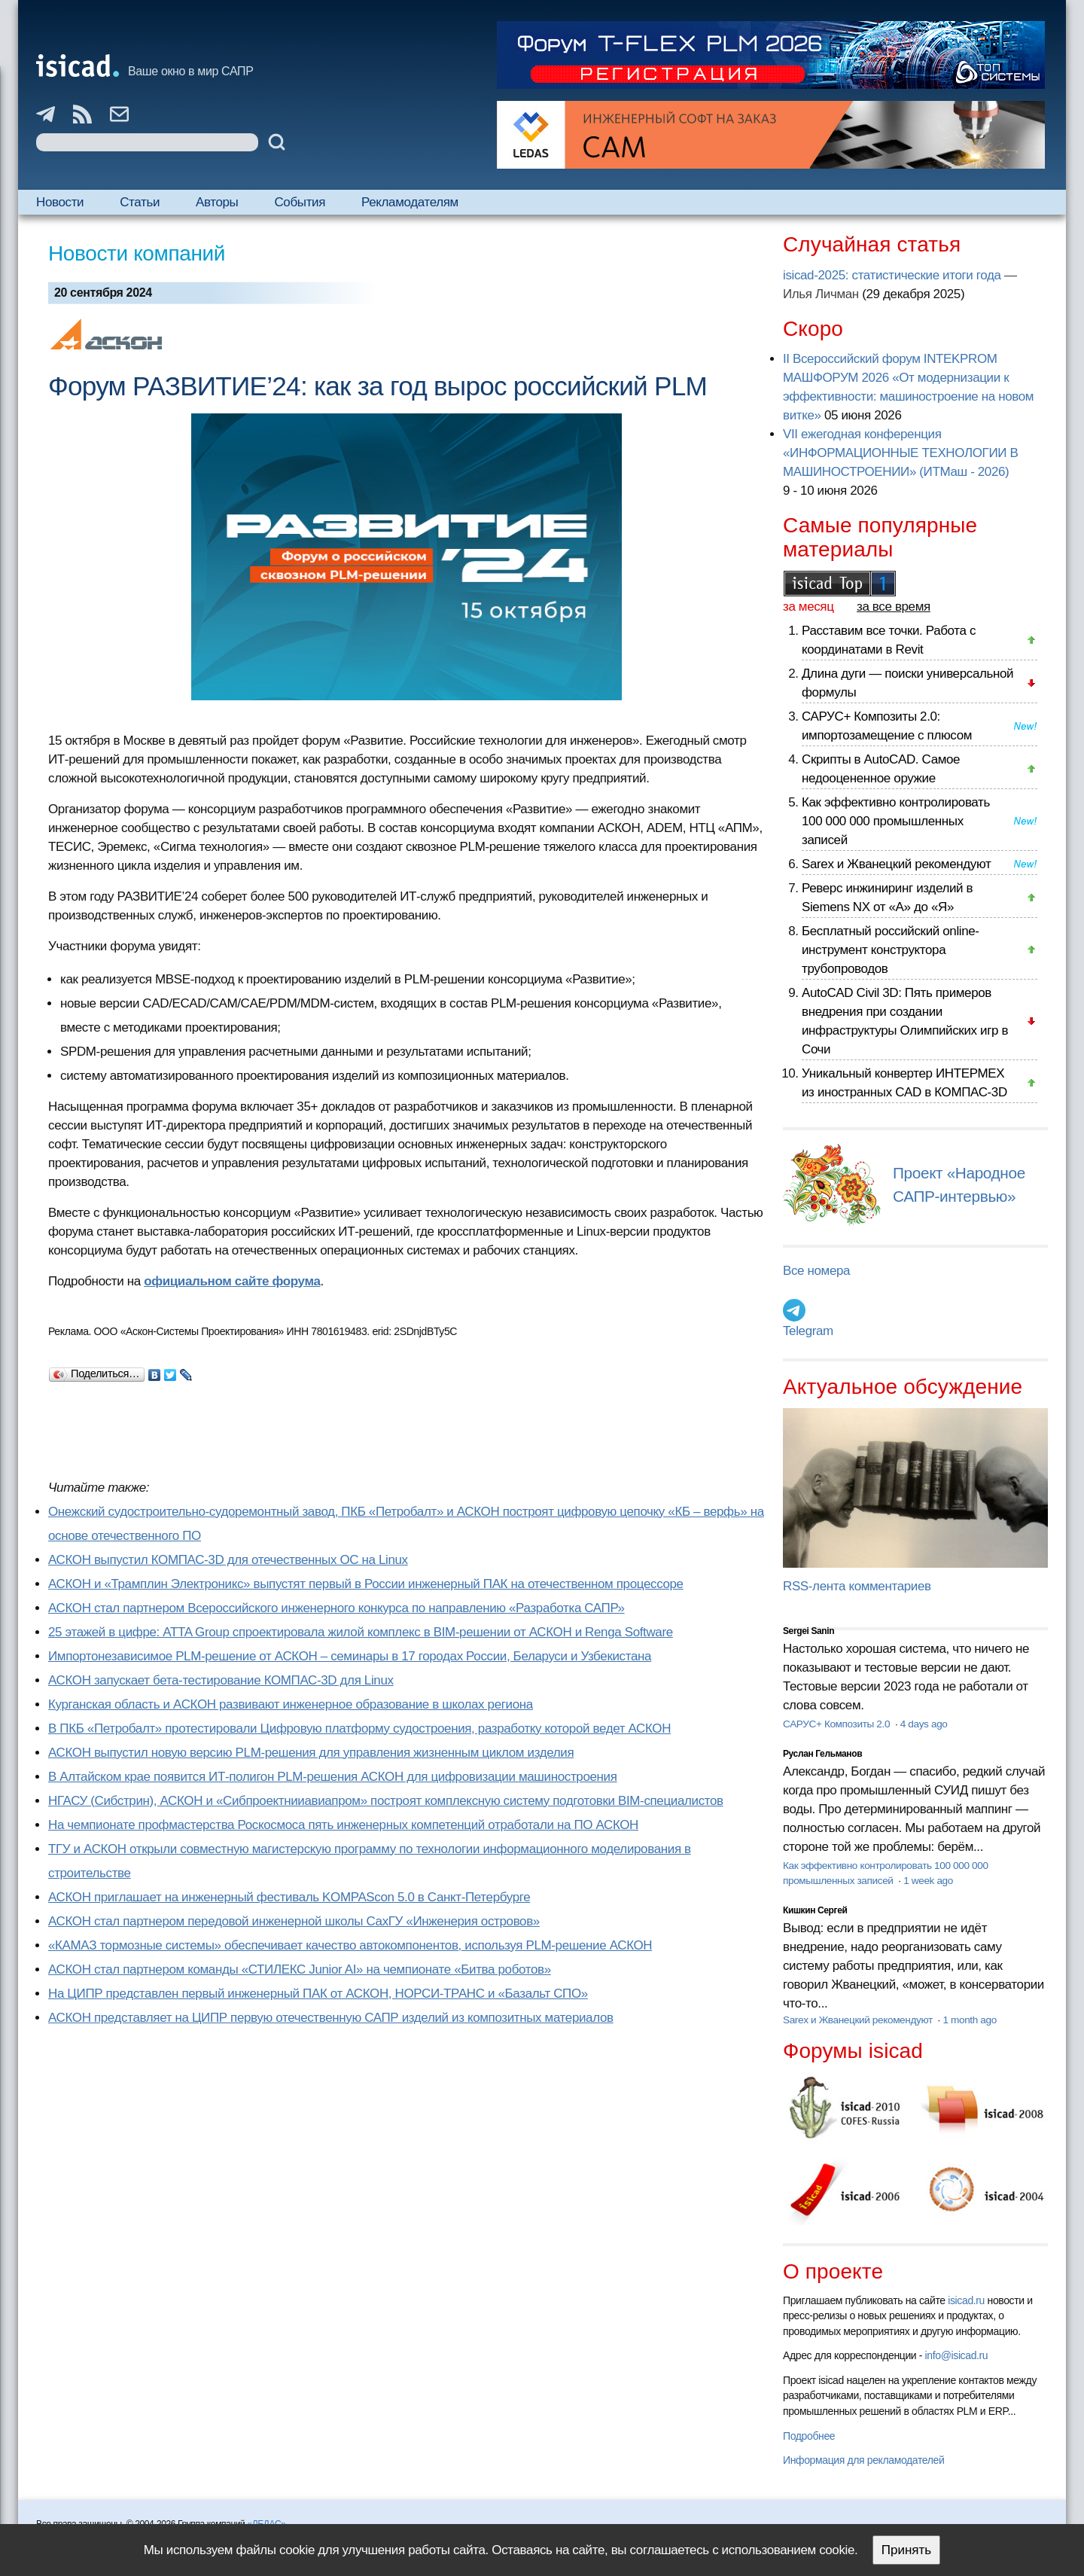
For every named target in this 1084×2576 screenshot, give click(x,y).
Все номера (816, 1271)
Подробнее (809, 2436)
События (299, 202)
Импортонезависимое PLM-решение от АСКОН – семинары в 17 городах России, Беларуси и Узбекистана (349, 1656)
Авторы (217, 202)
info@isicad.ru (956, 2355)
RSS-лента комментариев (857, 1586)
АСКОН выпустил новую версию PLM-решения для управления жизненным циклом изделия (311, 1752)
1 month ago (969, 2020)
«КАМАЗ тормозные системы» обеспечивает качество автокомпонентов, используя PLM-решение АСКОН (350, 1945)
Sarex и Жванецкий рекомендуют (896, 864)
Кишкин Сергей (815, 1910)
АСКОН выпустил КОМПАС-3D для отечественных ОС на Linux (228, 1560)
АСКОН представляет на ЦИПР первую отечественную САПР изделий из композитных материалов (331, 2017)
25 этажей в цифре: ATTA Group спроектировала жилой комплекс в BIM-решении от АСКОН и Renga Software (360, 1632)
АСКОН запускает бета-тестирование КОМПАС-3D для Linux (221, 1680)
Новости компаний (136, 253)
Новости (60, 202)
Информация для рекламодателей (863, 2460)
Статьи (140, 202)
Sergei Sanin (808, 1631)
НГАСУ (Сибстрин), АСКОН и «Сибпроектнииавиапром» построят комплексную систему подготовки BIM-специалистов (385, 1801)
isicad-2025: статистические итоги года (892, 275)
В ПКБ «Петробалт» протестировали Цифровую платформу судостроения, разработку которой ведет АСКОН (359, 1728)
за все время (893, 606)
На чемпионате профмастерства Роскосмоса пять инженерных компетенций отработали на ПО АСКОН (343, 1825)
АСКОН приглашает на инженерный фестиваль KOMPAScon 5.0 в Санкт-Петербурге (289, 1897)
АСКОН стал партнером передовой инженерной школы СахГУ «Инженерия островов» (294, 1921)
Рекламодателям (409, 202)
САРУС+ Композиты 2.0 (838, 1724)
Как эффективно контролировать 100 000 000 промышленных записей (896, 821)
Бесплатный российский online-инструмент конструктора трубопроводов (890, 950)
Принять (906, 2550)
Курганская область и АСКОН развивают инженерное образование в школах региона (290, 1704)
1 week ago (928, 1880)
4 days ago (924, 1724)
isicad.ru (966, 2300)
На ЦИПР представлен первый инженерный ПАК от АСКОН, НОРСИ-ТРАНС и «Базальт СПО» (318, 1993)
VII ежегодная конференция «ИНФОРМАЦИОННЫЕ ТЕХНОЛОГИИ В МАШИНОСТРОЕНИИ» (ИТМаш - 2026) (900, 453)
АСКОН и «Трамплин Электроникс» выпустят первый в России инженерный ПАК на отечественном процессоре (366, 1584)
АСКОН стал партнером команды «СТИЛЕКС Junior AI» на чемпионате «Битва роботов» (299, 1969)
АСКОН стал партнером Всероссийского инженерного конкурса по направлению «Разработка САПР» (336, 1608)
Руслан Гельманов (822, 1753)
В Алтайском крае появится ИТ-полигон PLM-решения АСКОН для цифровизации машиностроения (332, 1777)
